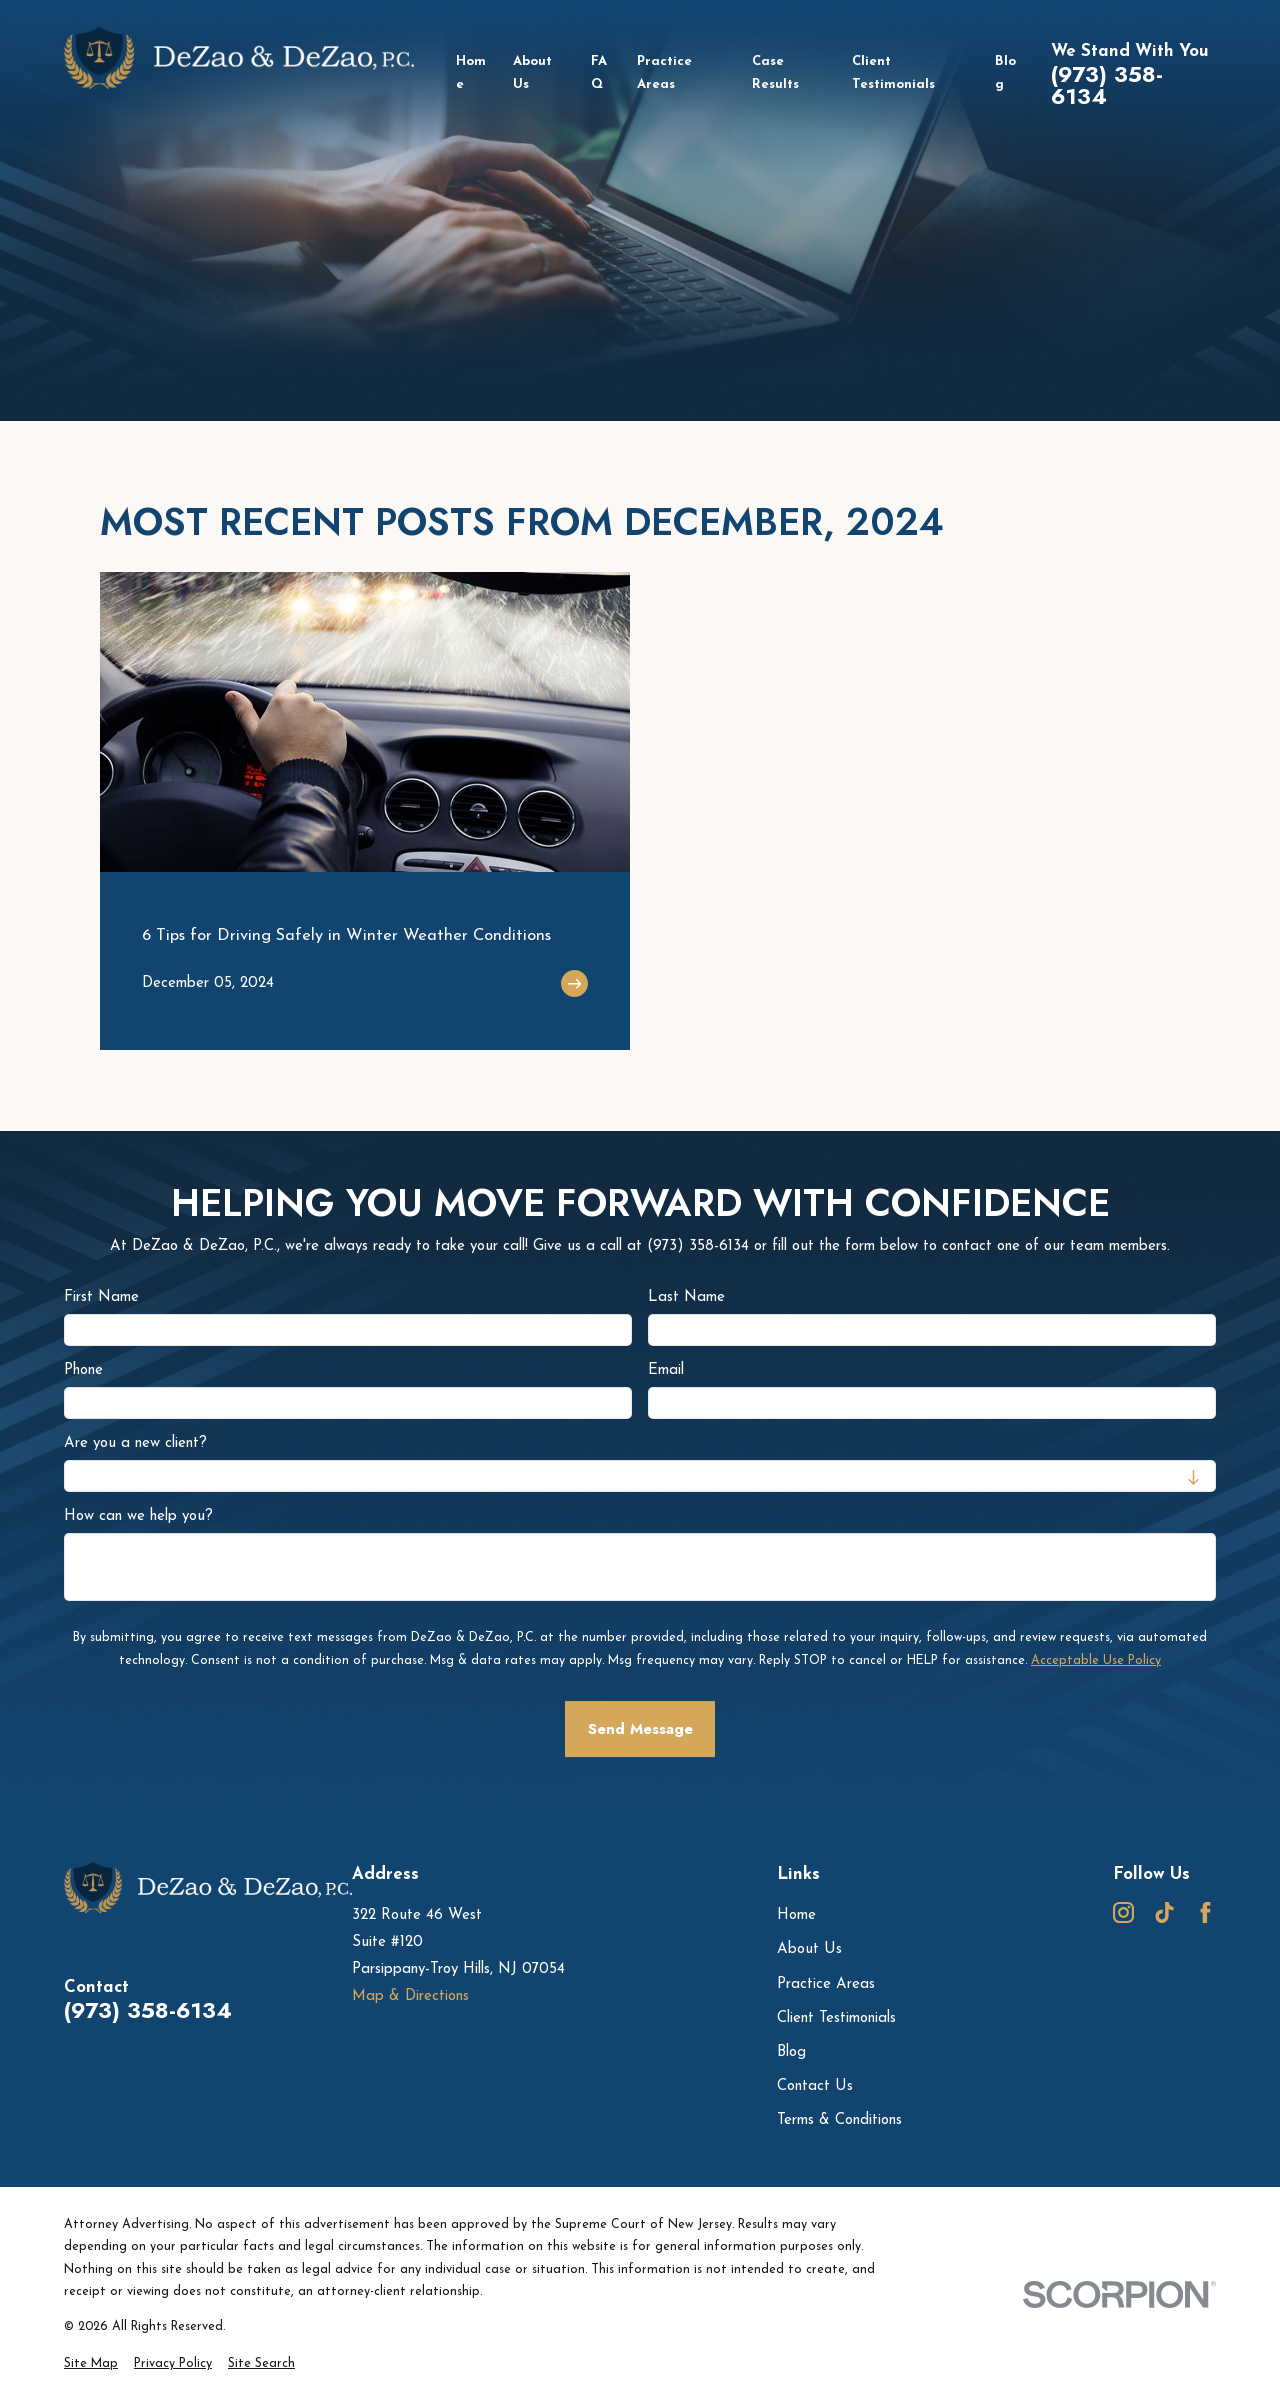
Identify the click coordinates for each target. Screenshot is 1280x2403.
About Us (809, 1949)
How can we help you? (138, 1516)
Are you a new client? (135, 1443)
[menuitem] (91, 2364)
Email (666, 1370)
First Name (101, 1297)
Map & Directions (410, 1996)
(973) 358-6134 (1107, 86)
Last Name (686, 1297)
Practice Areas (826, 1984)
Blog (791, 2052)
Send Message (640, 1729)
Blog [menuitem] (1005, 73)
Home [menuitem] (471, 73)
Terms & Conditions (839, 2120)
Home (796, 1915)
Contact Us (815, 2086)
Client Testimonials (836, 2018)
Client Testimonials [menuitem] (893, 73)
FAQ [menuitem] (599, 73)
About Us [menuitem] (532, 73)
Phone (83, 1370)
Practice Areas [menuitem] (664, 73)
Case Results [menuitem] (775, 73)
